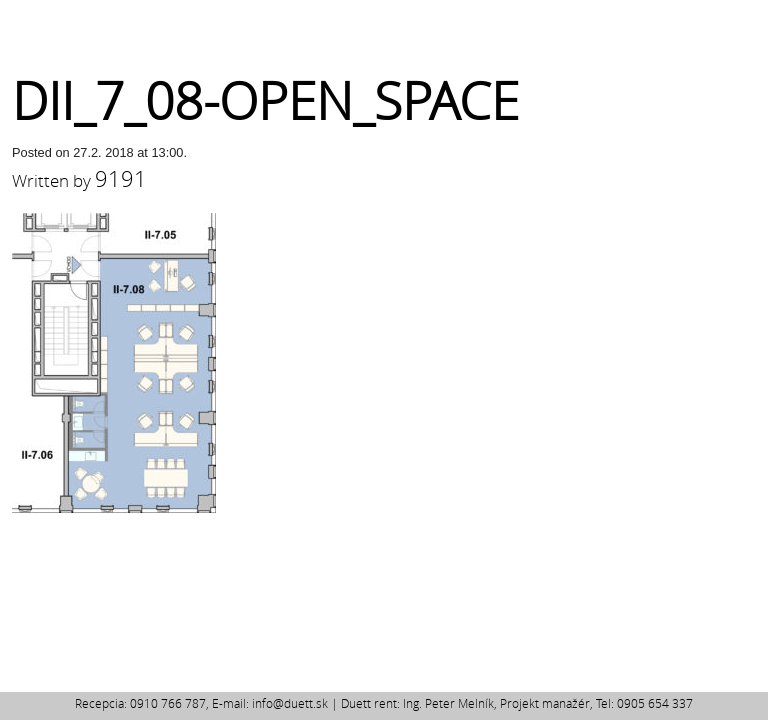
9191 (121, 178)
